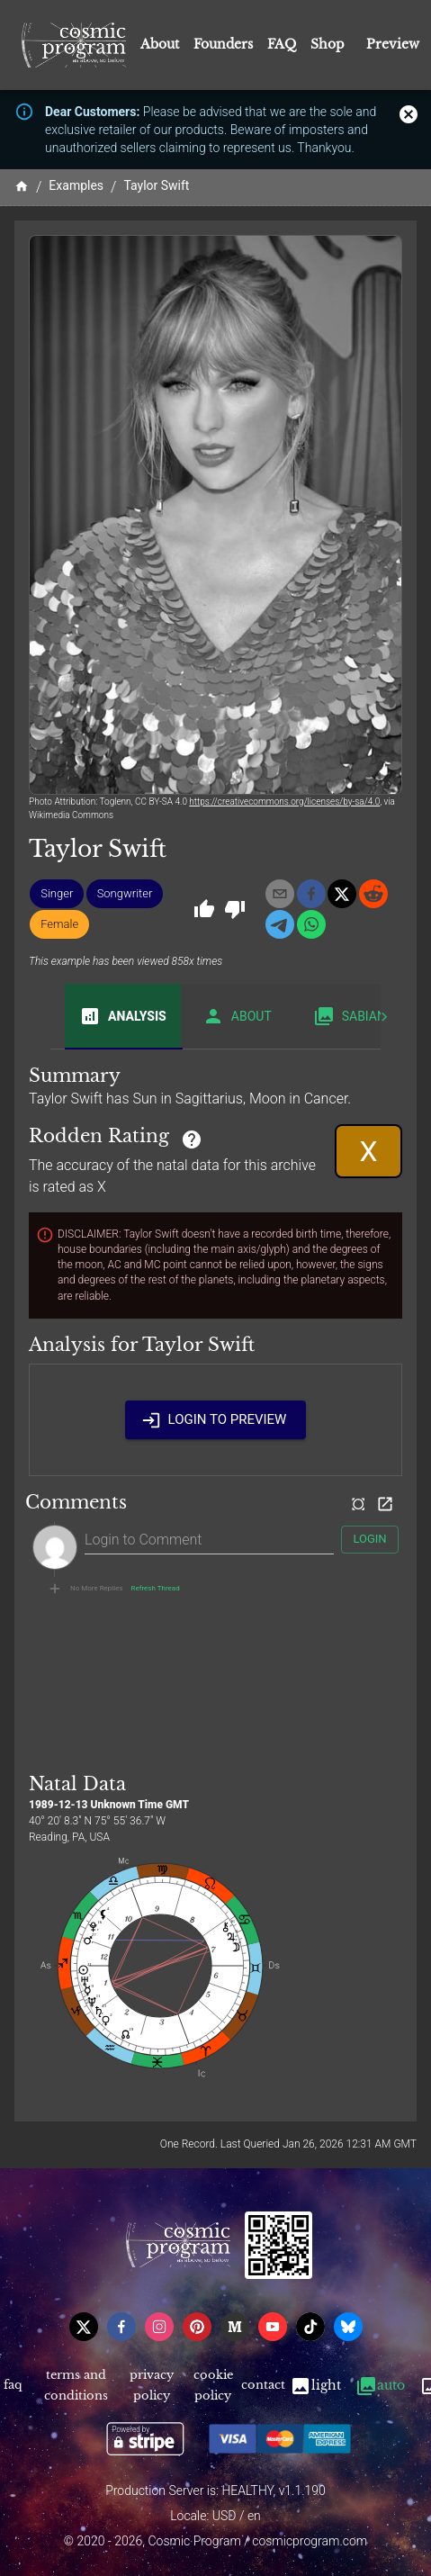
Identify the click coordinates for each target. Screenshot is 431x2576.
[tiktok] (310, 2326)
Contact (263, 2386)
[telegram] (279, 924)
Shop (327, 44)
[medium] (234, 2326)
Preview (392, 44)
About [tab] (237, 1016)
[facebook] (311, 893)
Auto (380, 2386)
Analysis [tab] (123, 1016)
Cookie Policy (212, 2386)
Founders (223, 44)
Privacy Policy (152, 2386)
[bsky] (348, 2326)
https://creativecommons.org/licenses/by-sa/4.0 (284, 801)
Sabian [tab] (349, 1016)
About (159, 44)
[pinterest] (197, 2326)
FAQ (281, 44)
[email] (279, 893)
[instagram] (159, 2326)
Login (370, 1540)
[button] (57, 893)
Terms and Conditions (76, 2386)
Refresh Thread (156, 1589)
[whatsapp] (311, 924)
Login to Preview (216, 1419)
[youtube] (272, 2326)
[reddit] (373, 893)
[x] (342, 893)
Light (315, 2386)
